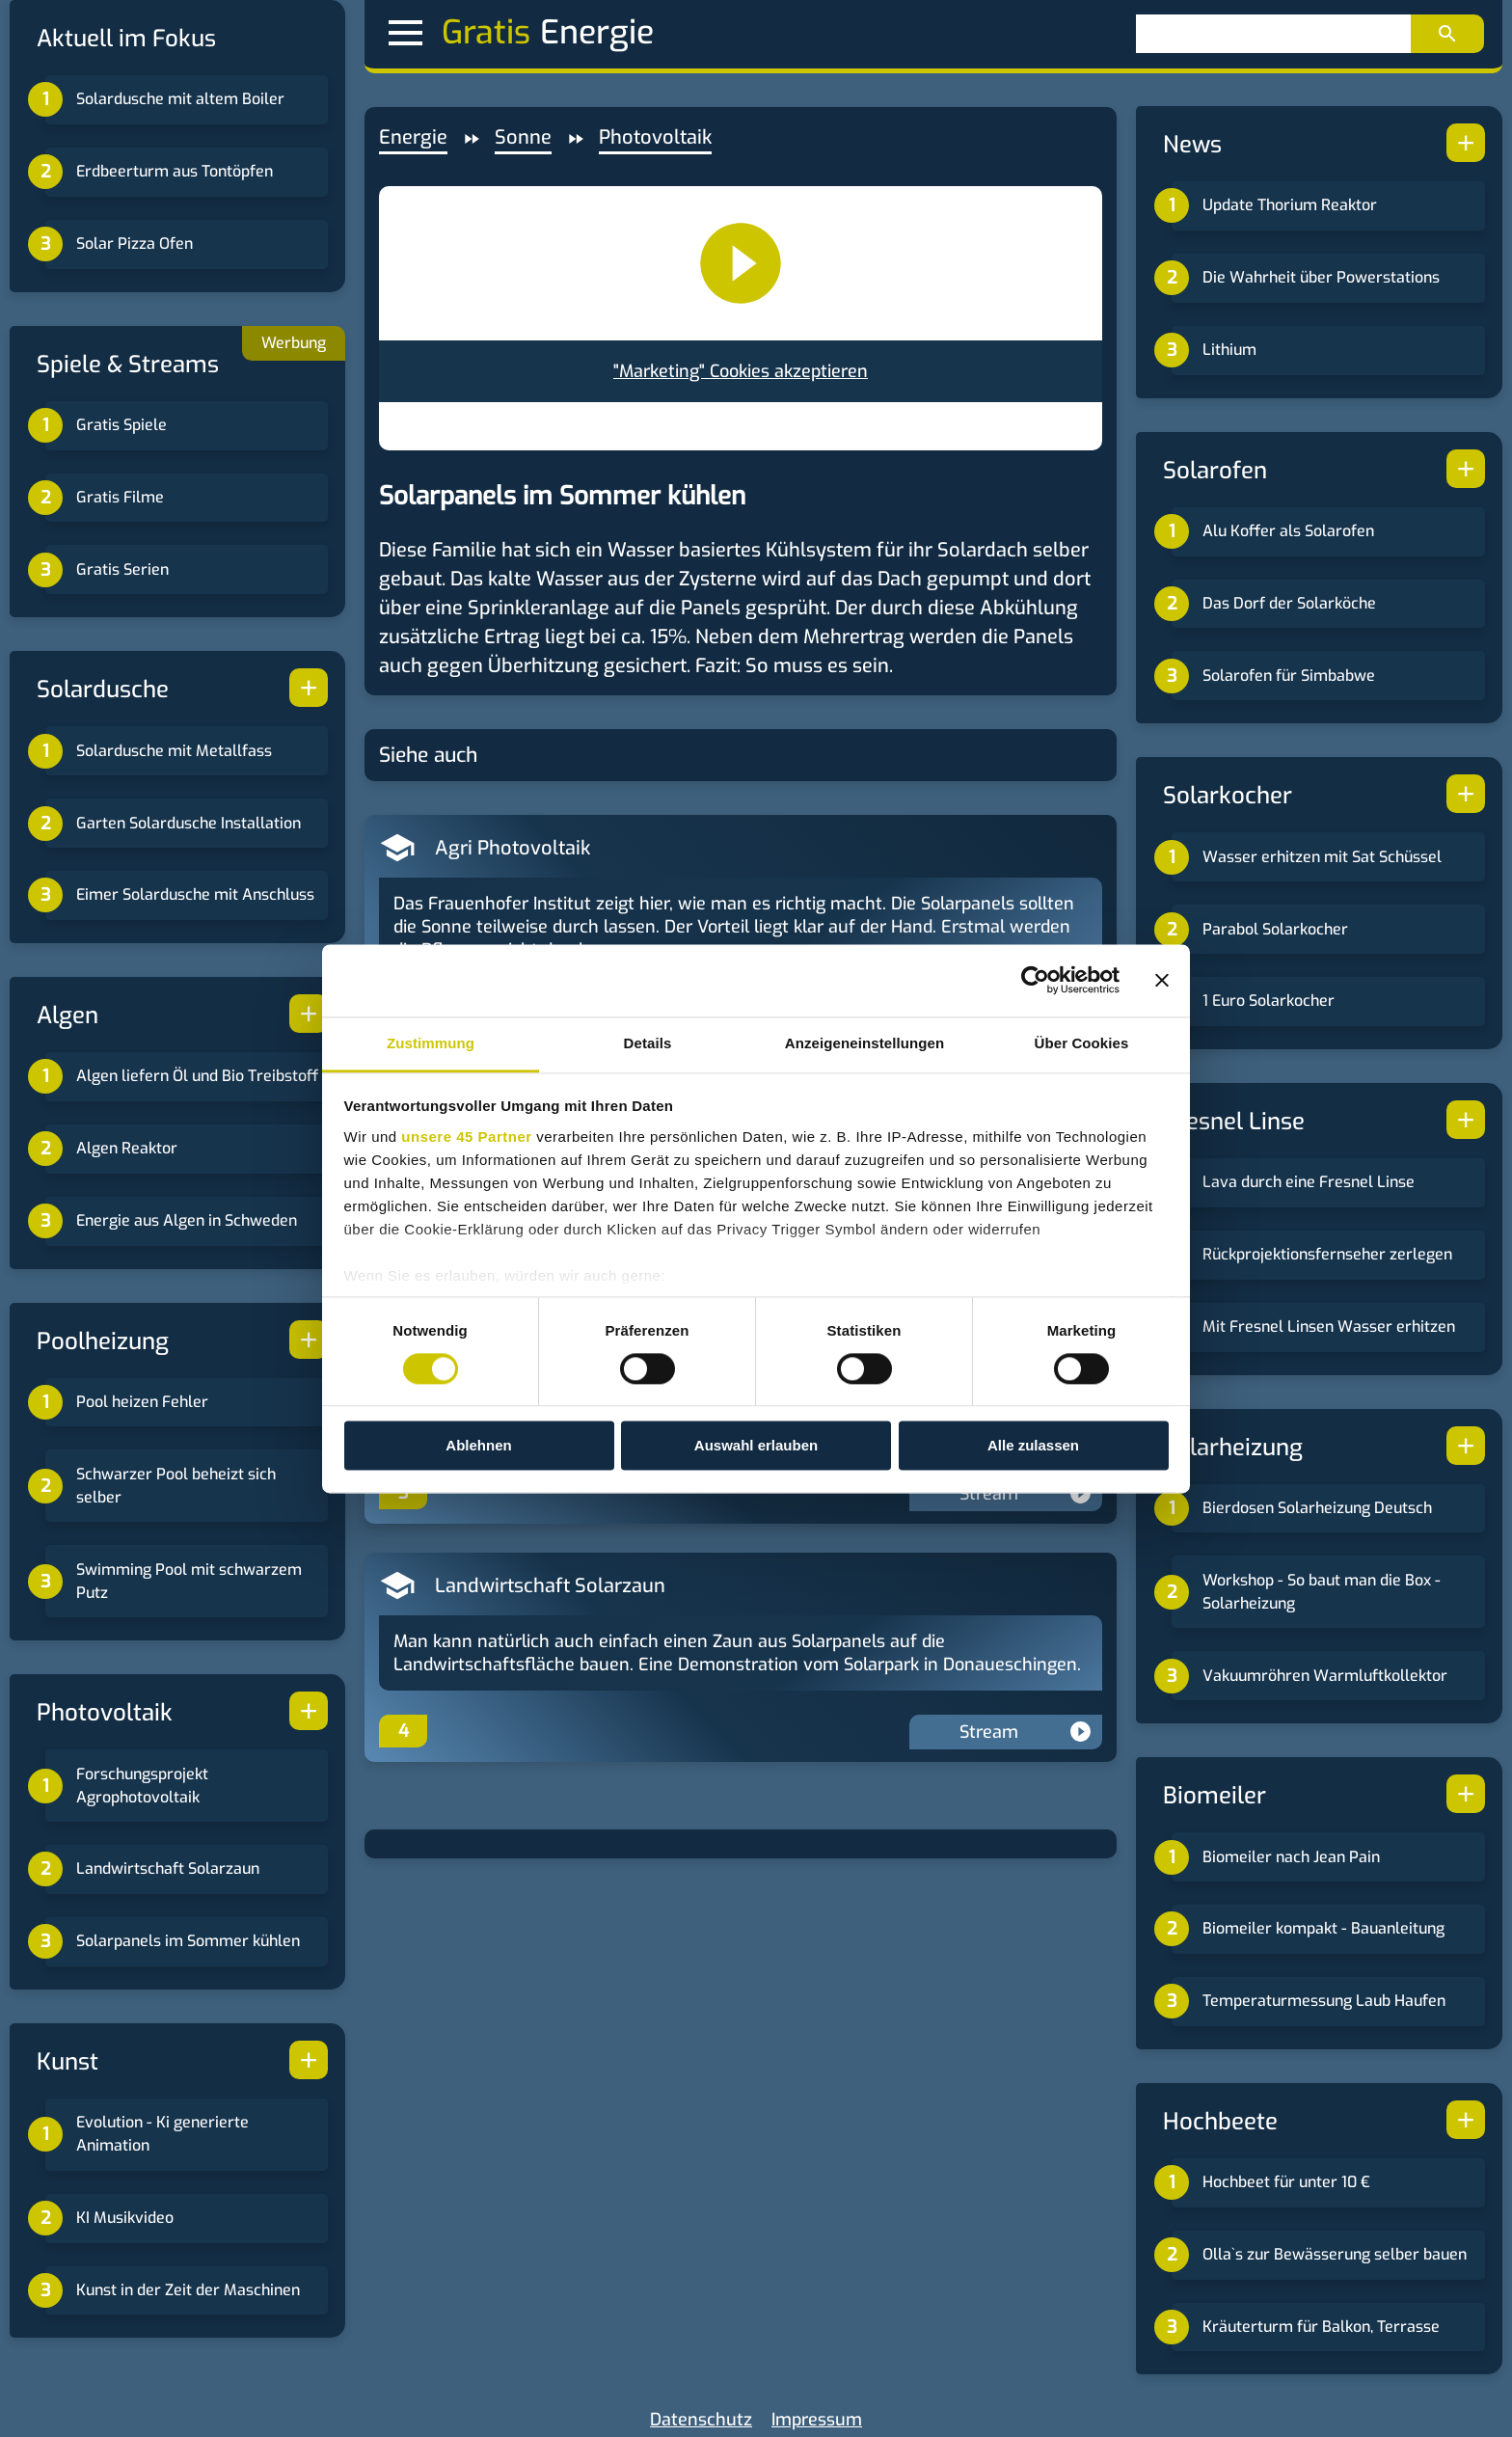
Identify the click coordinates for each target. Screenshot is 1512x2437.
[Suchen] (1273, 33)
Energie (413, 136)
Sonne (523, 136)
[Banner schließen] (1162, 980)
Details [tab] (648, 1043)
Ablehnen (478, 1446)
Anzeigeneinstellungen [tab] (864, 1043)
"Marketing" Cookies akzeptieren (740, 371)
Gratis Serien (122, 569)
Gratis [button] (459, 32)
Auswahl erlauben (756, 1446)
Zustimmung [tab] (430, 1043)
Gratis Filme (120, 497)
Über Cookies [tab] (1082, 1043)
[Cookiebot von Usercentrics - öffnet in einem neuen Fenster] (1035, 979)
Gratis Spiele (121, 425)
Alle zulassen (1033, 1446)
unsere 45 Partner (466, 1136)
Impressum (816, 2419)
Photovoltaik (655, 136)
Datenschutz (701, 2419)
